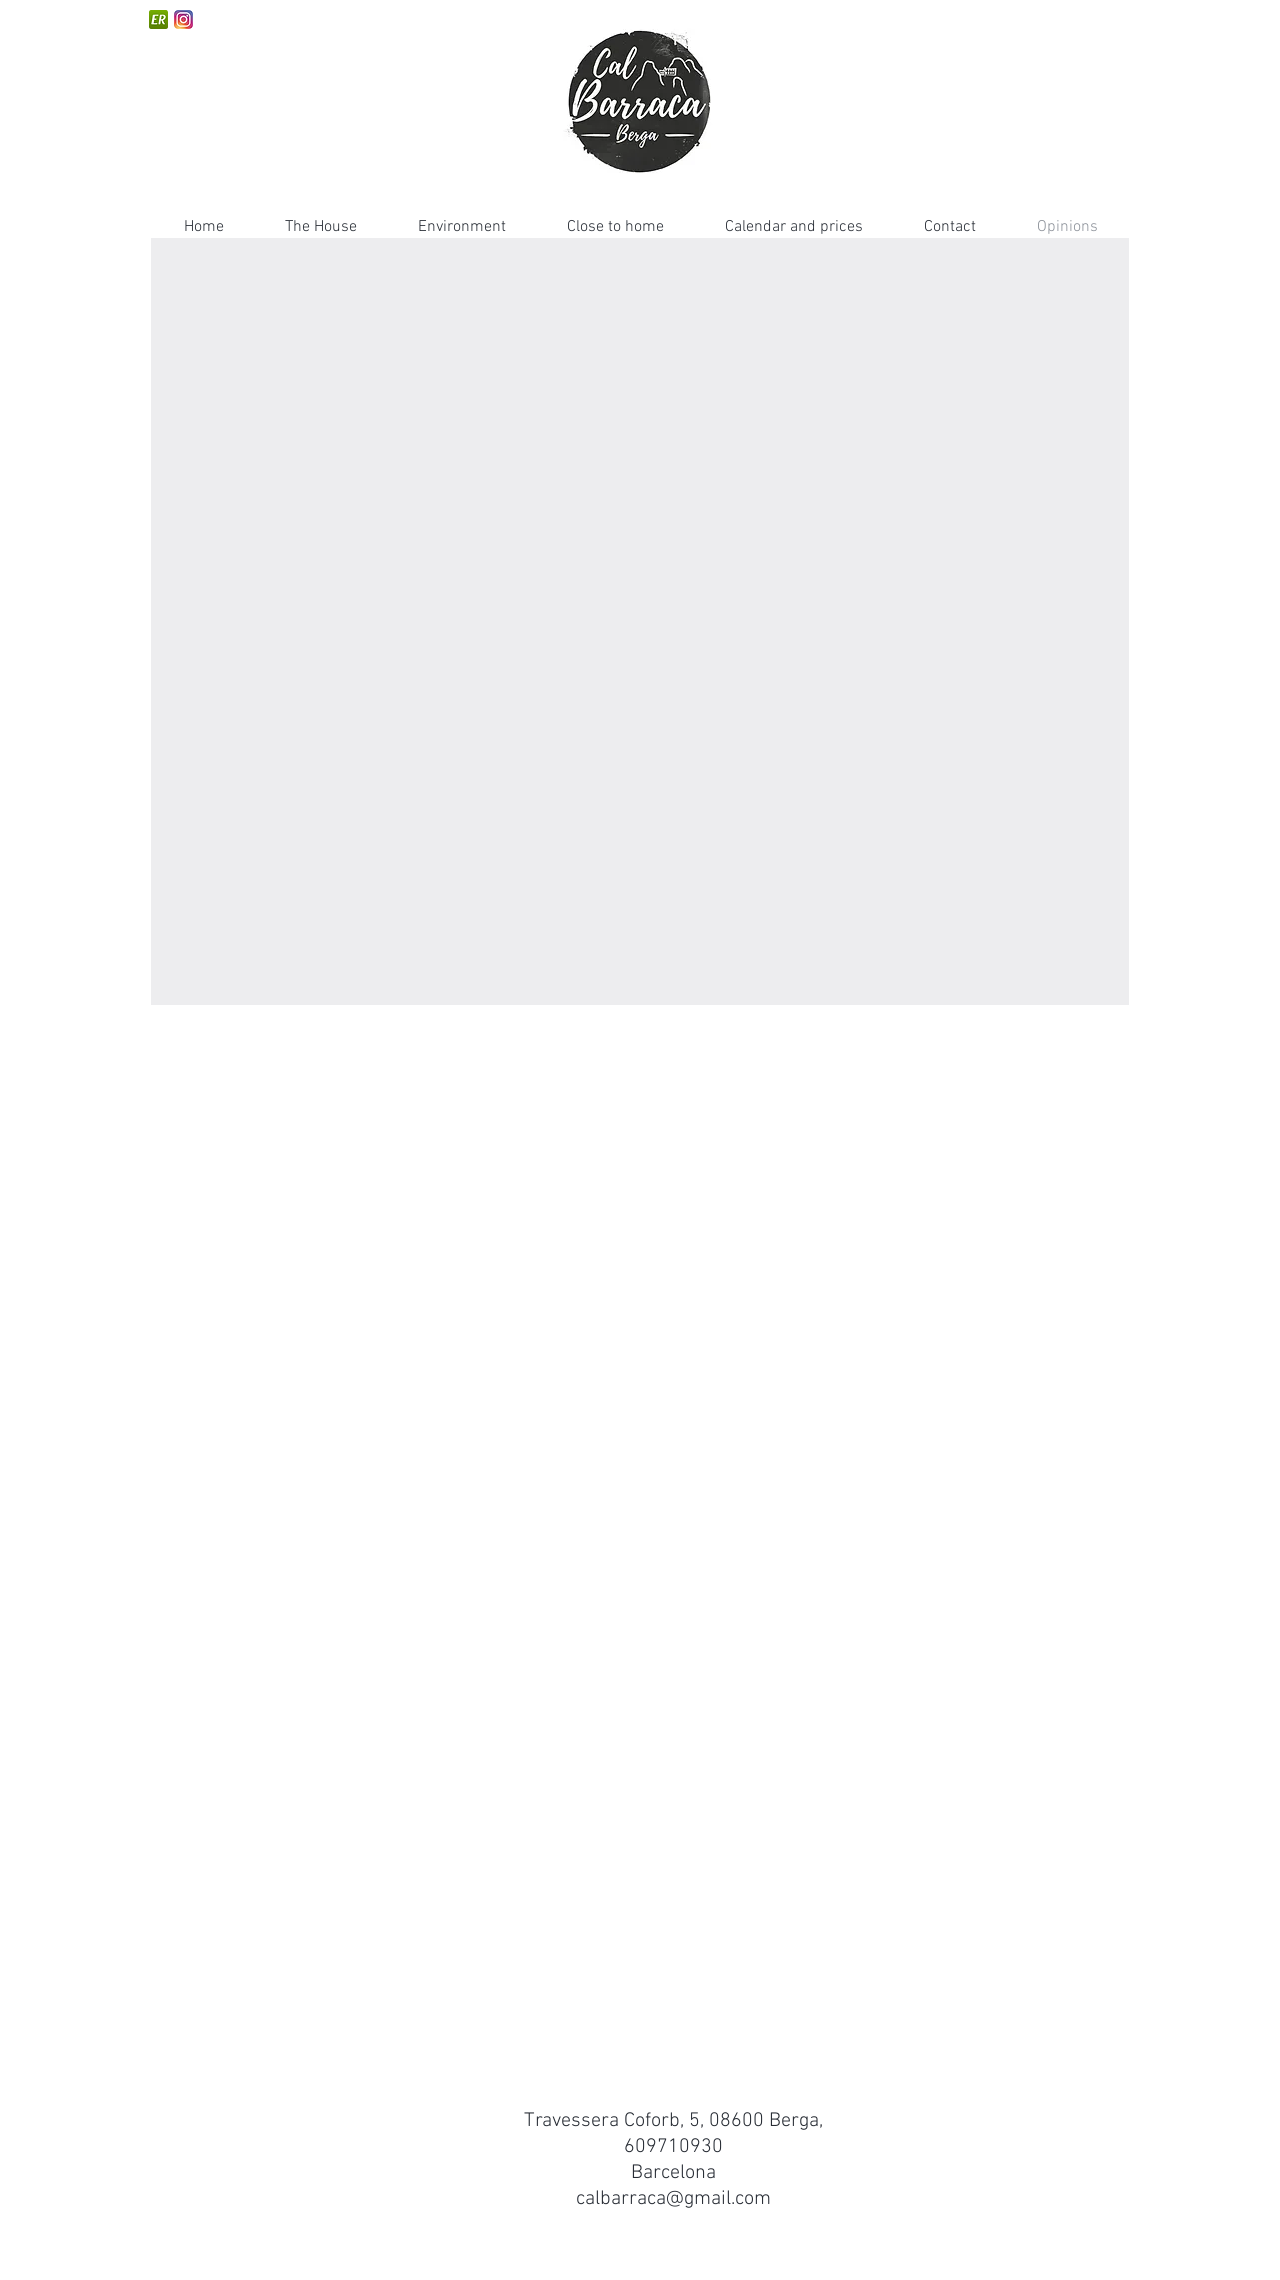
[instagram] (183, 19)
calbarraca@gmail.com (673, 2199)
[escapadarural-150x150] (158, 19)
